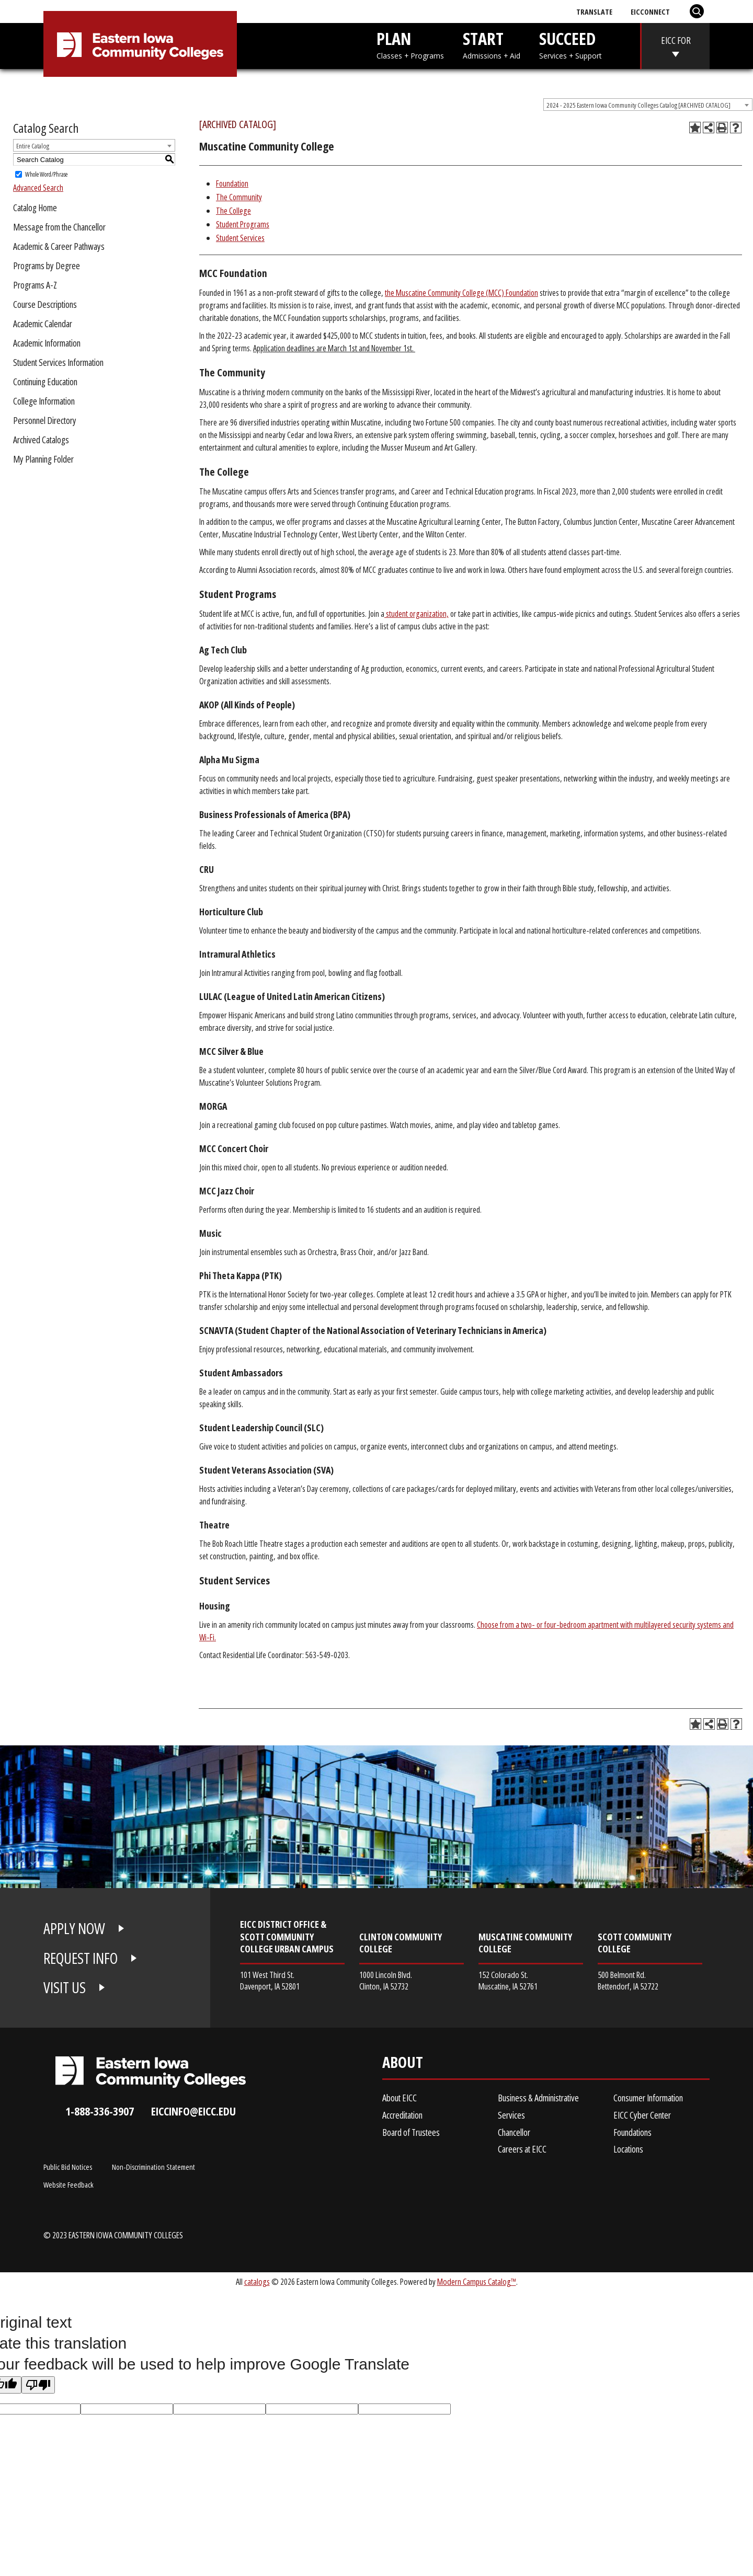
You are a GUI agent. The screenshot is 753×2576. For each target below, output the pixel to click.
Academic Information (47, 343)
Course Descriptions (45, 304)
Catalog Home (35, 207)
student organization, (416, 613)
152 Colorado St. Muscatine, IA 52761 (508, 1980)
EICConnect (650, 11)
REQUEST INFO (80, 1958)
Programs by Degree (46, 265)
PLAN (410, 44)
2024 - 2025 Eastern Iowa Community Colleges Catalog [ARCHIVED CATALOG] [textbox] (638, 105)
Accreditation (402, 2115)
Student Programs (242, 224)
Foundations (632, 2132)
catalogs (257, 2281)
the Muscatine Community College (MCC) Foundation (461, 292)
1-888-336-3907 (99, 2111)
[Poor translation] (38, 2385)
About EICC (399, 2097)
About (402, 2064)
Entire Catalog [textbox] (32, 146)
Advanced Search (38, 187)
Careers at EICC (522, 2149)
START (491, 44)
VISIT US (64, 1987)
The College (233, 210)
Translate (594, 11)
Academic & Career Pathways (59, 246)
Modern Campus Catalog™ (476, 2281)
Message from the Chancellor (59, 227)
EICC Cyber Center (642, 2115)
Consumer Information (648, 2097)
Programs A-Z (35, 285)
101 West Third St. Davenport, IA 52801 (270, 1980)
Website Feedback (68, 2184)
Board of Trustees (411, 2132)
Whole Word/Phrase (46, 174)
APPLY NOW (74, 1928)
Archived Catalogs (41, 439)
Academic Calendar (42, 323)
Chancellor (514, 2132)
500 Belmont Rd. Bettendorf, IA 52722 (628, 1980)
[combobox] (647, 104)
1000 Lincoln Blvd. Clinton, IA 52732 (385, 1980)
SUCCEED (570, 44)
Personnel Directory (44, 420)
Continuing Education (45, 381)
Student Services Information (58, 362)
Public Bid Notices (67, 2166)
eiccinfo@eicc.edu (193, 2111)
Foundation (232, 183)
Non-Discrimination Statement (153, 2166)
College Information (44, 401)
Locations (628, 2149)
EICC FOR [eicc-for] (676, 40)
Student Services (240, 238)
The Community (239, 197)
